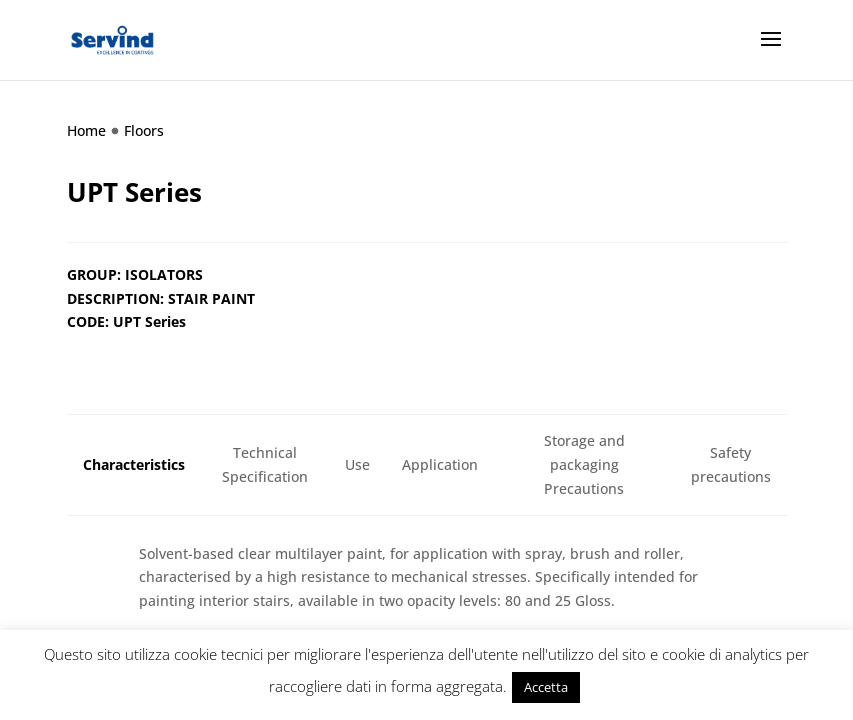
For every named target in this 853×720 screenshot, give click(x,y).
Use (357, 464)
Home (86, 130)
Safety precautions (731, 464)
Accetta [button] (546, 687)
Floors (144, 130)
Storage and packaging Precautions (584, 464)
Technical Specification (265, 464)
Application (440, 464)
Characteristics (134, 464)
